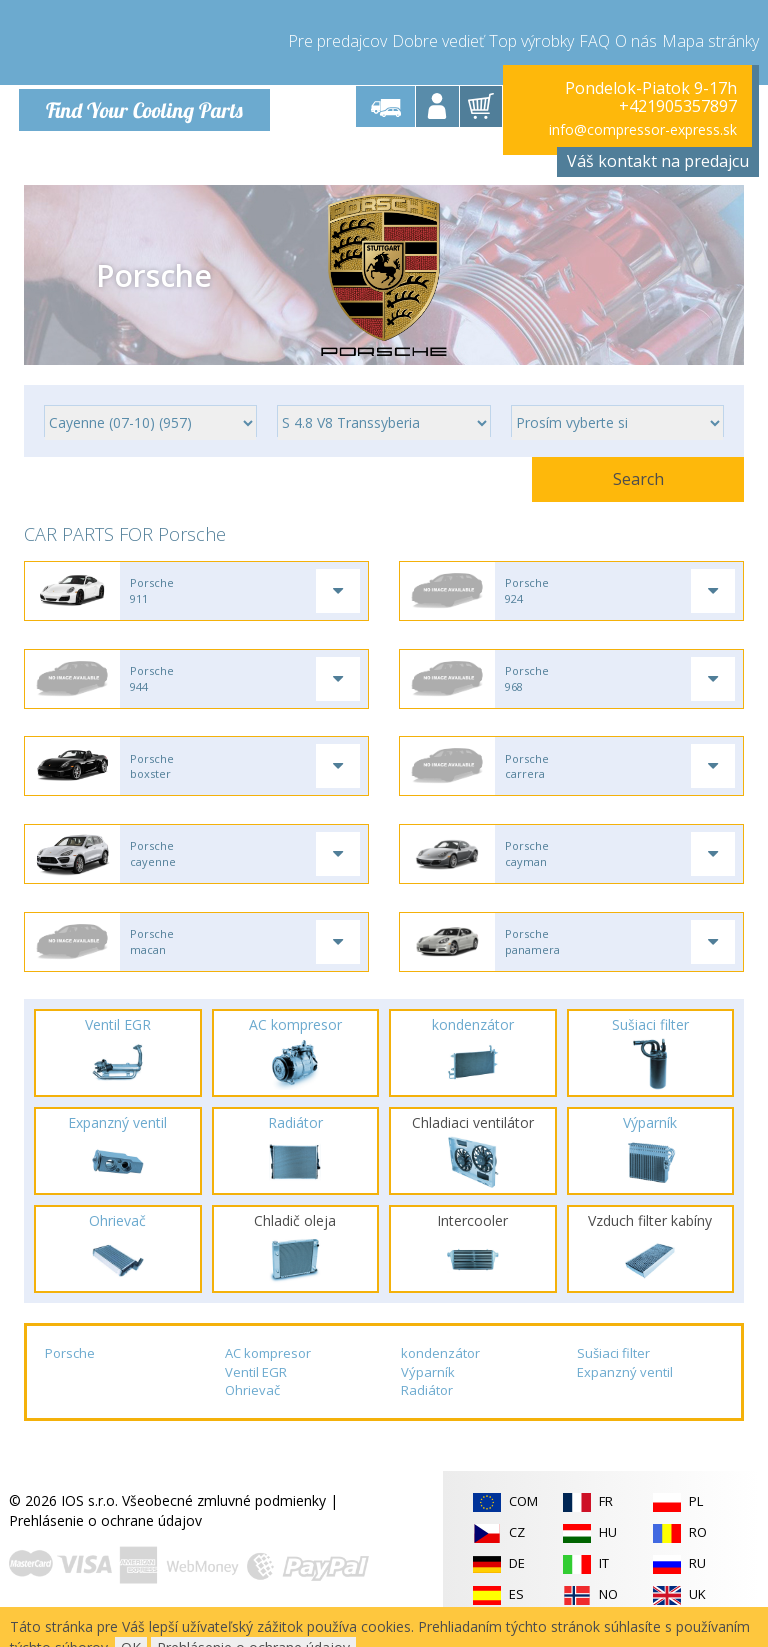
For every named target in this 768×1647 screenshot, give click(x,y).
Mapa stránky (710, 40)
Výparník (428, 1383)
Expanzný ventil (625, 1383)
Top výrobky (531, 40)
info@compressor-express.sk (643, 129)
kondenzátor (440, 1365)
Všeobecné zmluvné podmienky (224, 1512)
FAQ (594, 40)
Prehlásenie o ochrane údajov (105, 1532)
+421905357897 (678, 106)
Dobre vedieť (438, 40)
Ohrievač (252, 1402)
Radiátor (427, 1402)
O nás (636, 40)
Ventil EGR (256, 1383)
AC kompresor (268, 1365)
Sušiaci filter (613, 1365)
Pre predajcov (337, 40)
